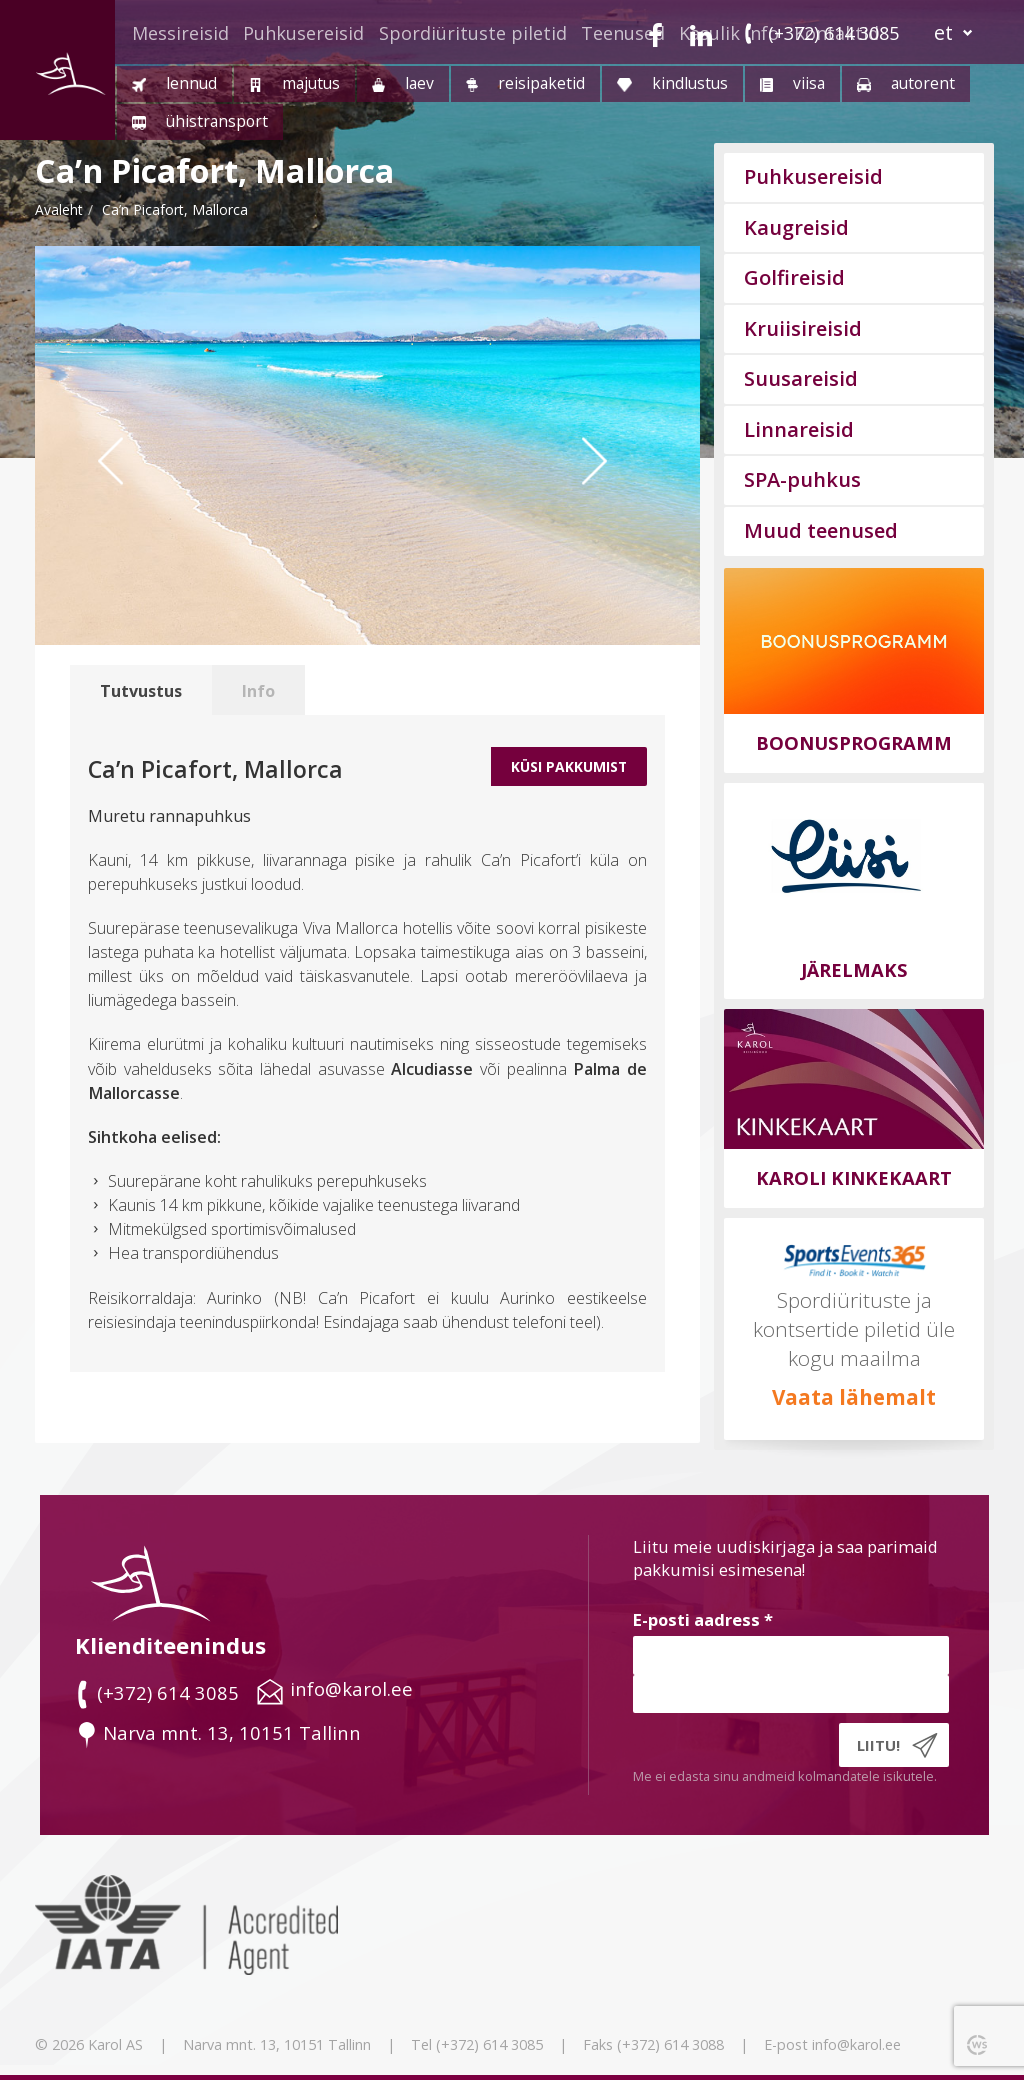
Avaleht (59, 209)
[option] (367, 445)
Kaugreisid (796, 227)
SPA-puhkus (802, 479)
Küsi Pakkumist (569, 766)
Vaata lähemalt (854, 1397)
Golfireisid (794, 277)
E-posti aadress (703, 1619)
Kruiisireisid (803, 328)
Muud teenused (821, 530)
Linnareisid (799, 429)
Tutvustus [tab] (141, 691)
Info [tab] (258, 691)
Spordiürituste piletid (473, 33)
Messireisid (180, 33)
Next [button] (620, 500)
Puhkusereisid (303, 33)
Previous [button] (125, 500)
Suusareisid (801, 378)
